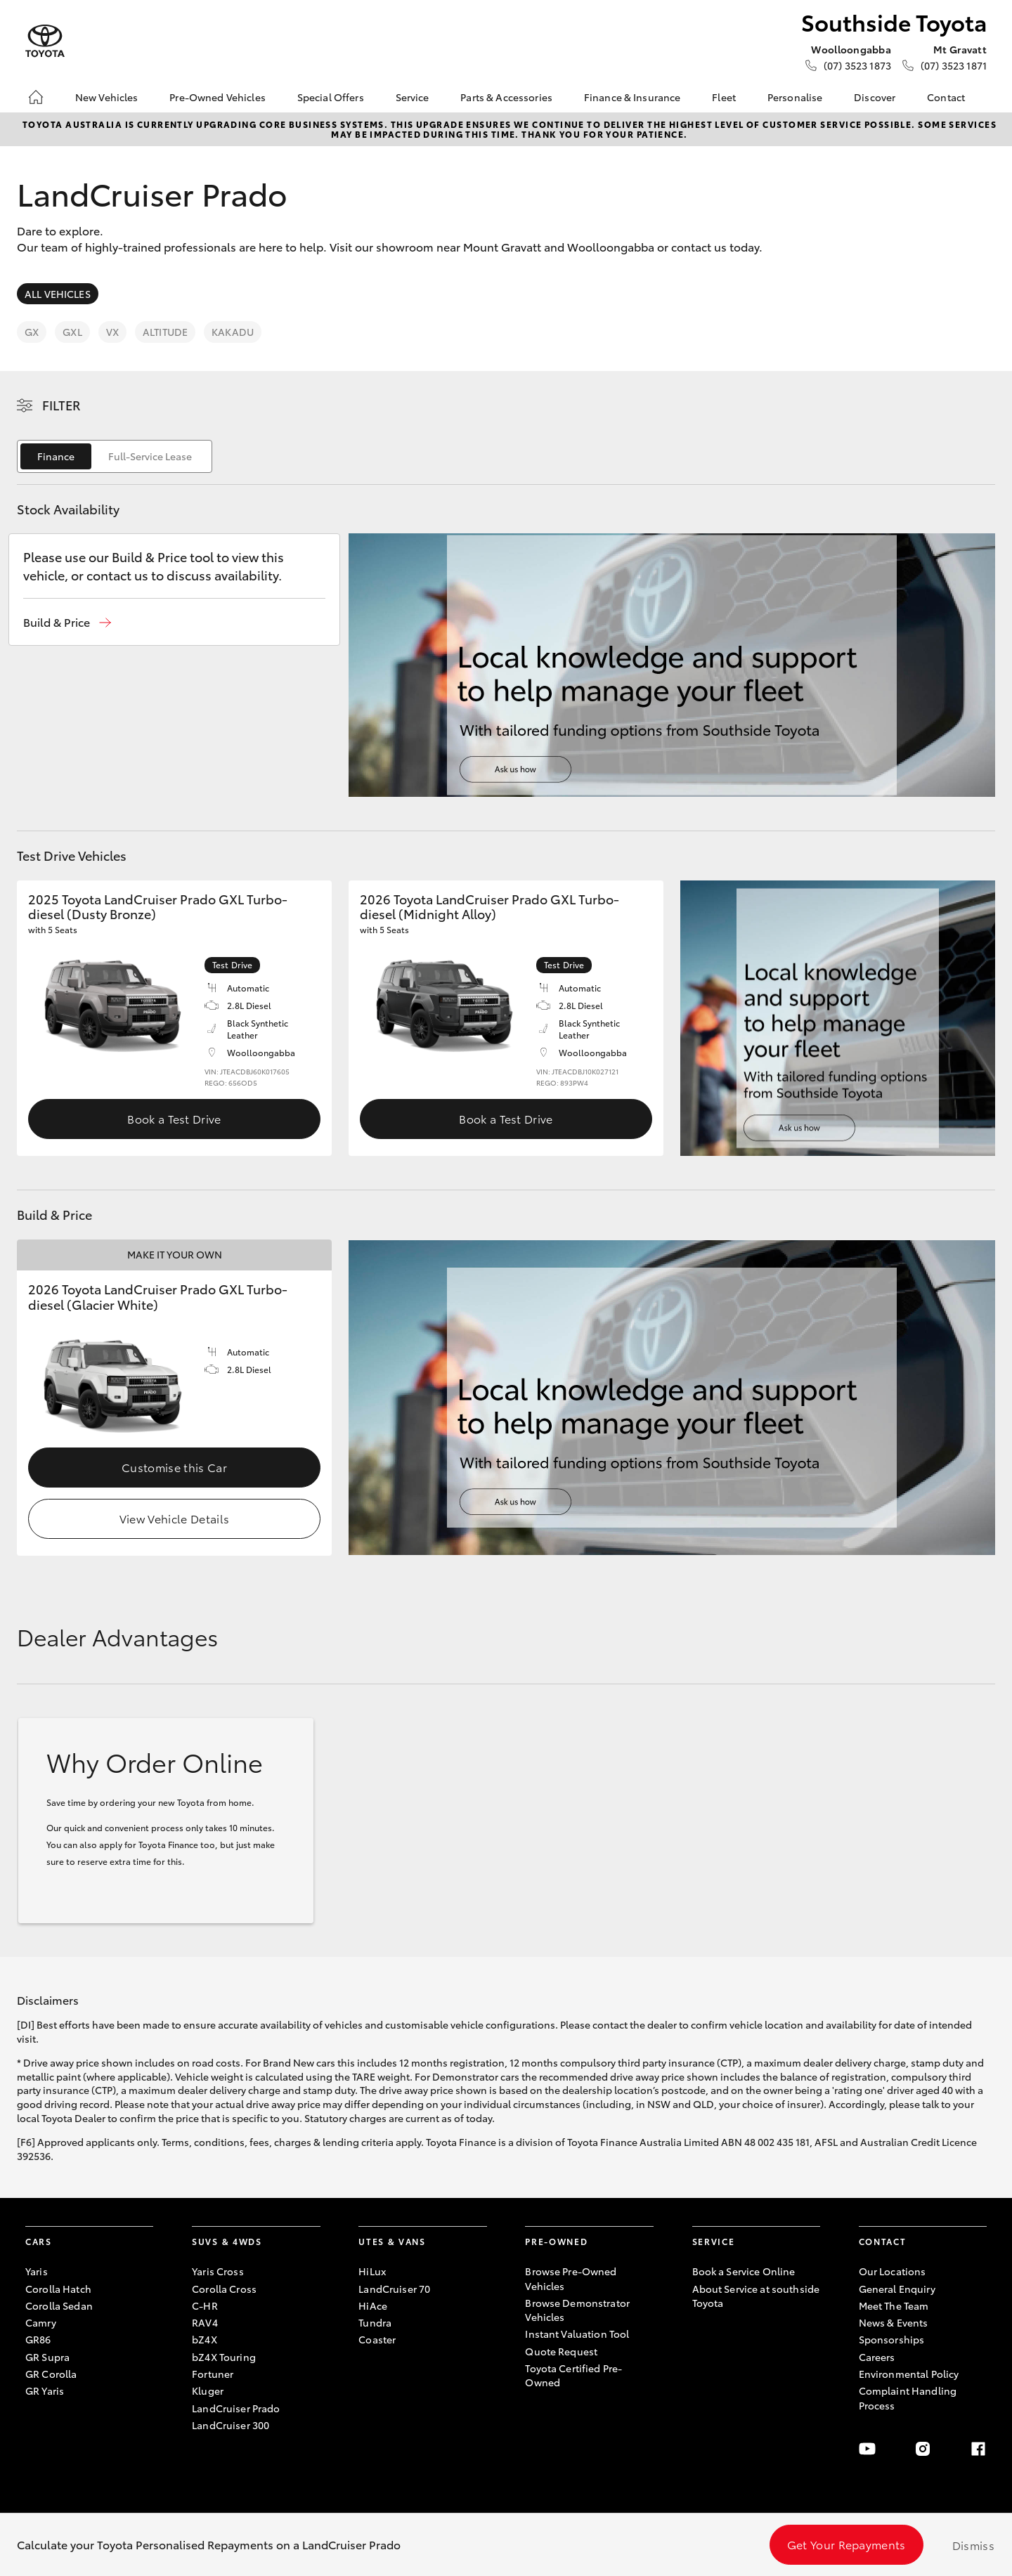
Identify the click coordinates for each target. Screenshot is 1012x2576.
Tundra (374, 2322)
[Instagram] (922, 2448)
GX (32, 332)
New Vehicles (106, 97)
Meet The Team (894, 2305)
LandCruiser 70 (394, 2289)
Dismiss (973, 2545)
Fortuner (212, 2374)
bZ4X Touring (224, 2357)
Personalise (795, 97)
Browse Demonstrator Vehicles (577, 2310)
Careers (877, 2357)
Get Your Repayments (846, 2544)
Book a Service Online (744, 2271)
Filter (61, 405)
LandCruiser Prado (236, 2408)
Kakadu (233, 332)
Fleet (724, 97)
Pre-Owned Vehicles (217, 97)
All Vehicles (58, 294)
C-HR (205, 2305)
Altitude (165, 332)
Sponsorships (892, 2339)
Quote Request (561, 2351)
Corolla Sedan (59, 2305)
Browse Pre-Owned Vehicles (570, 2278)
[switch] (114, 456)
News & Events (893, 2322)
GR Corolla (51, 2374)
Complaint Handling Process (908, 2397)
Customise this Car (174, 1467)
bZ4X (204, 2339)
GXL (72, 332)
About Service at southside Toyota (756, 2296)
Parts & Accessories (506, 97)
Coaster (377, 2339)
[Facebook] (978, 2448)
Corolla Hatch (58, 2289)
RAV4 (205, 2322)
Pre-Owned (556, 2241)
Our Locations (892, 2271)
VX (112, 332)
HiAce (372, 2305)
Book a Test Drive (174, 1118)
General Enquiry (897, 2289)
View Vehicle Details (174, 1518)
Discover (874, 97)
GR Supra (47, 2357)
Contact (946, 97)
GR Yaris (44, 2390)
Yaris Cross (218, 2271)
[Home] (35, 97)
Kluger (207, 2390)
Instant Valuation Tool (577, 2334)
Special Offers (330, 97)
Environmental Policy (909, 2374)
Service (412, 97)
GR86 (38, 2339)
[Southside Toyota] (45, 41)
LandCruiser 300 (230, 2425)
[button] (67, 622)
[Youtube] (867, 2448)
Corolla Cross (224, 2289)
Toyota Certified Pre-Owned (573, 2375)
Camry (40, 2322)
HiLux (372, 2271)
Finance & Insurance (632, 97)
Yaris (36, 2271)
